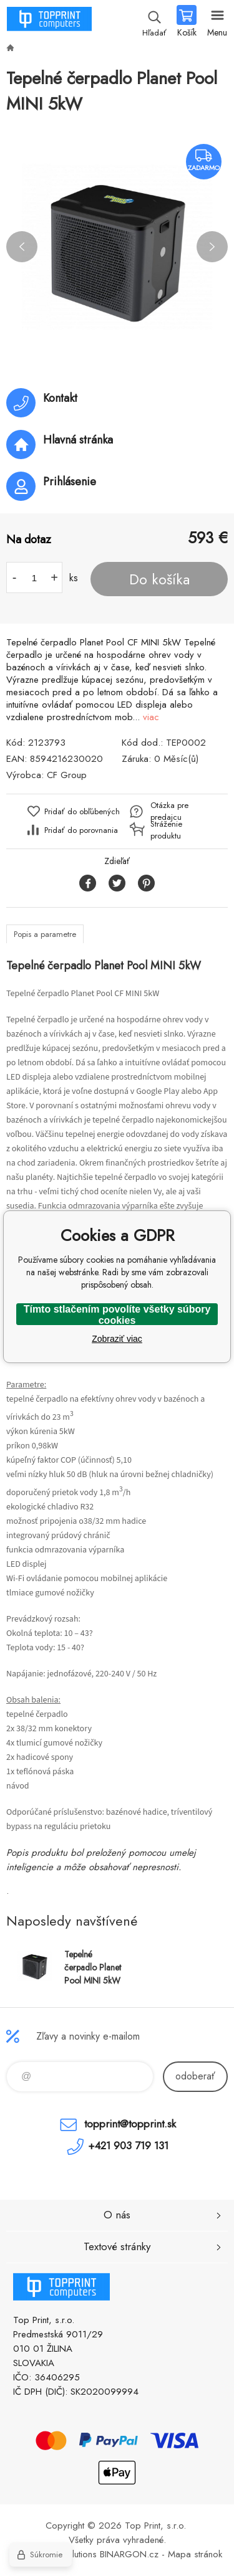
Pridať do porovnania (81, 830)
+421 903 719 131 (128, 2145)
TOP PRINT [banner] (49, 22)
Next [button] (212, 246)
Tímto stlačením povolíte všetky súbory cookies (117, 1314)
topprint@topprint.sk (130, 2123)
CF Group (67, 775)
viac (151, 717)
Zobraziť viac (117, 1339)
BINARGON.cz (129, 2554)
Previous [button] (21, 246)
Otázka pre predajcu (169, 811)
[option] (117, 246)
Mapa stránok (195, 2554)
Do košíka (159, 579)
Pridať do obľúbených (82, 811)
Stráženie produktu (166, 829)
